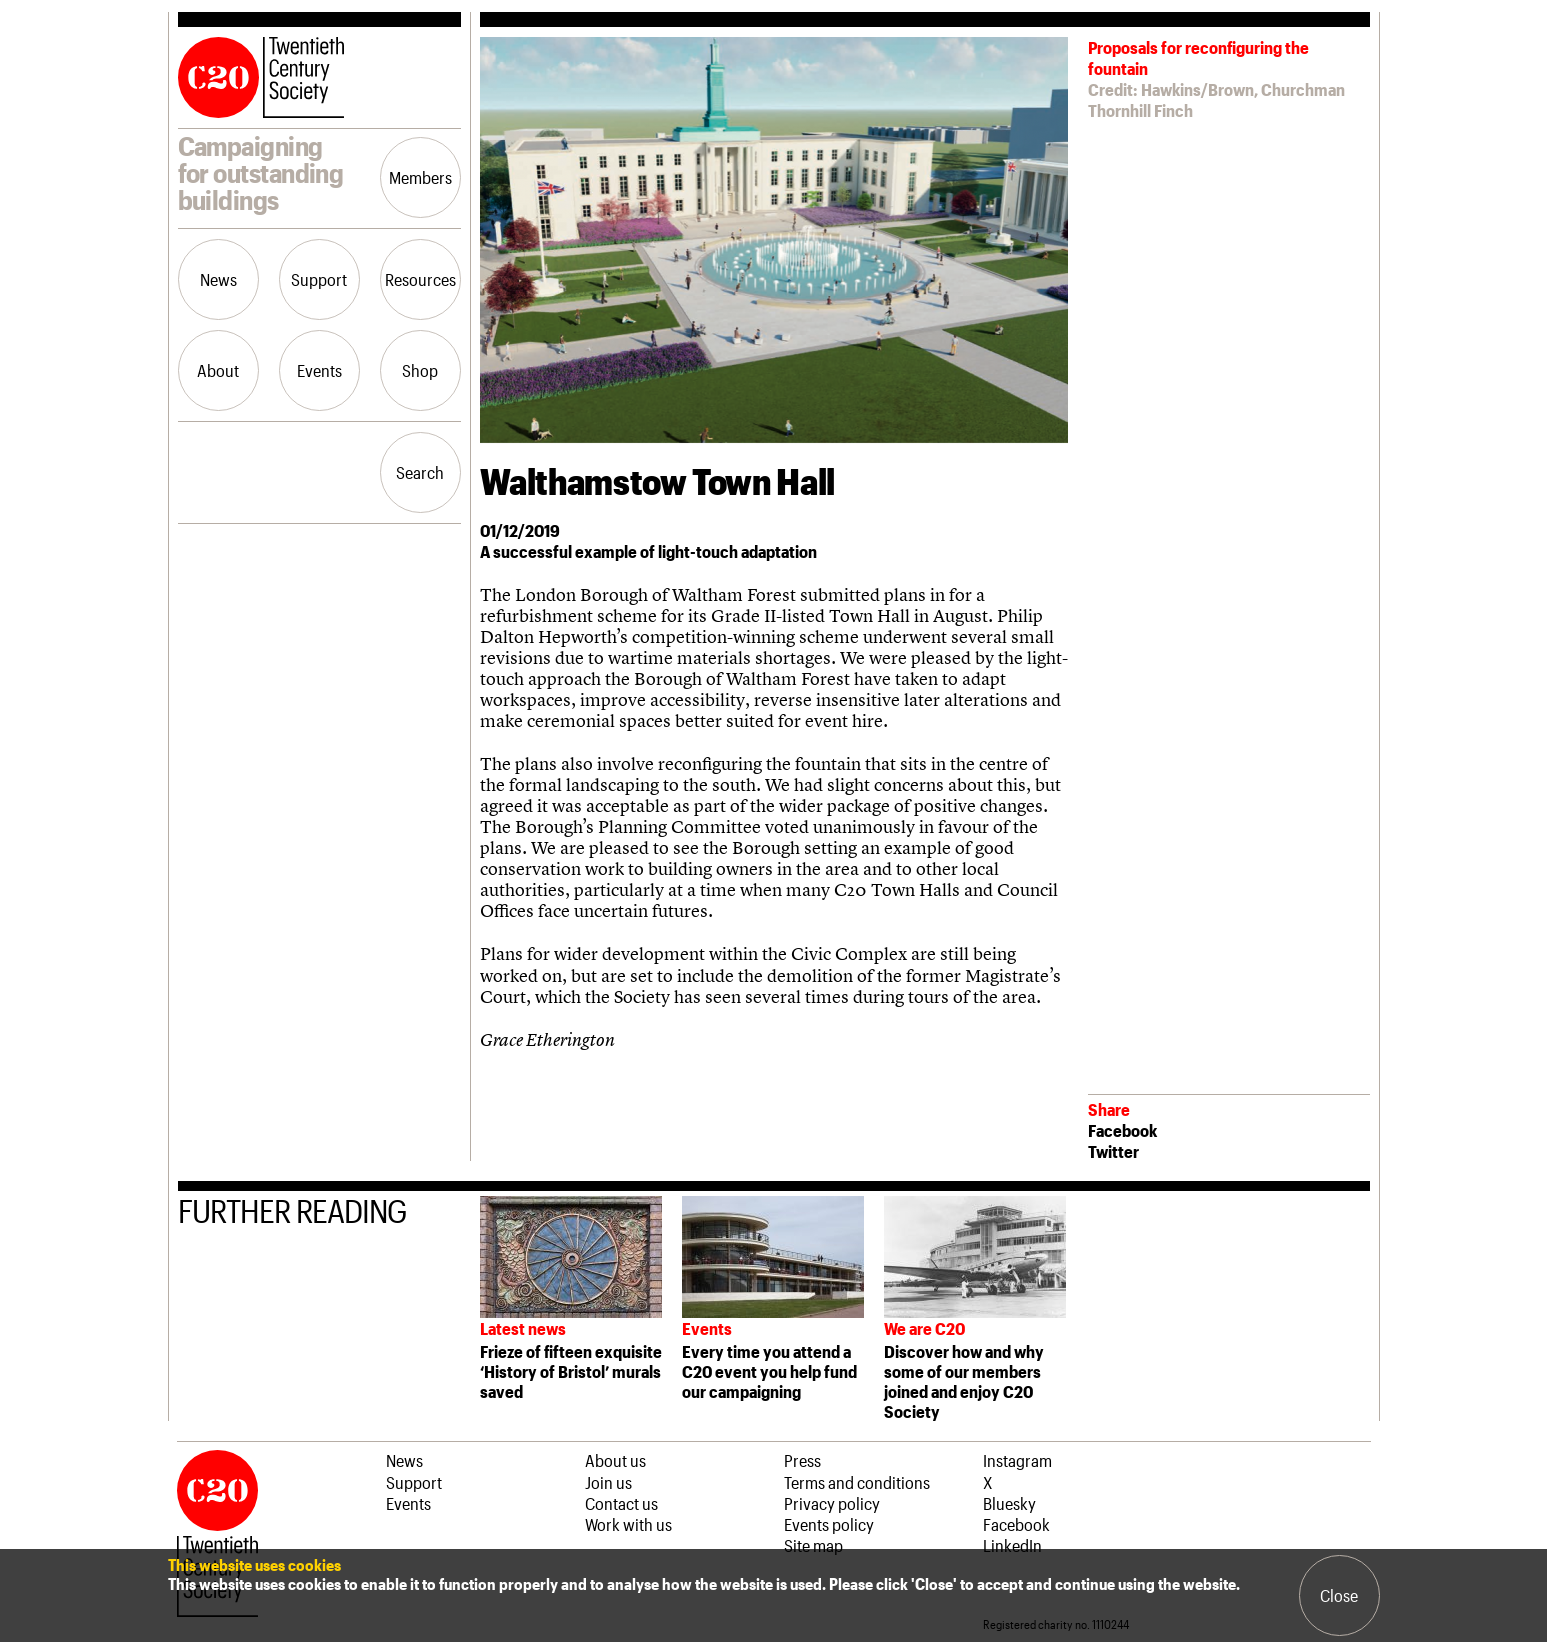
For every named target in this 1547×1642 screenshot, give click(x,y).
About (218, 370)
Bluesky (1009, 1503)
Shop (420, 370)
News (218, 279)
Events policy (829, 1524)
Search (420, 472)
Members (420, 177)
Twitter (1113, 1151)
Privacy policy (832, 1503)
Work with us (628, 1524)
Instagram (1017, 1460)
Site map (813, 1545)
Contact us (621, 1503)
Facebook (1122, 1130)
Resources (420, 279)
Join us (608, 1482)
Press (802, 1460)
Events (319, 370)
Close (1339, 1595)
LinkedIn (1012, 1545)
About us (615, 1460)
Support (319, 279)
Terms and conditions (857, 1482)
